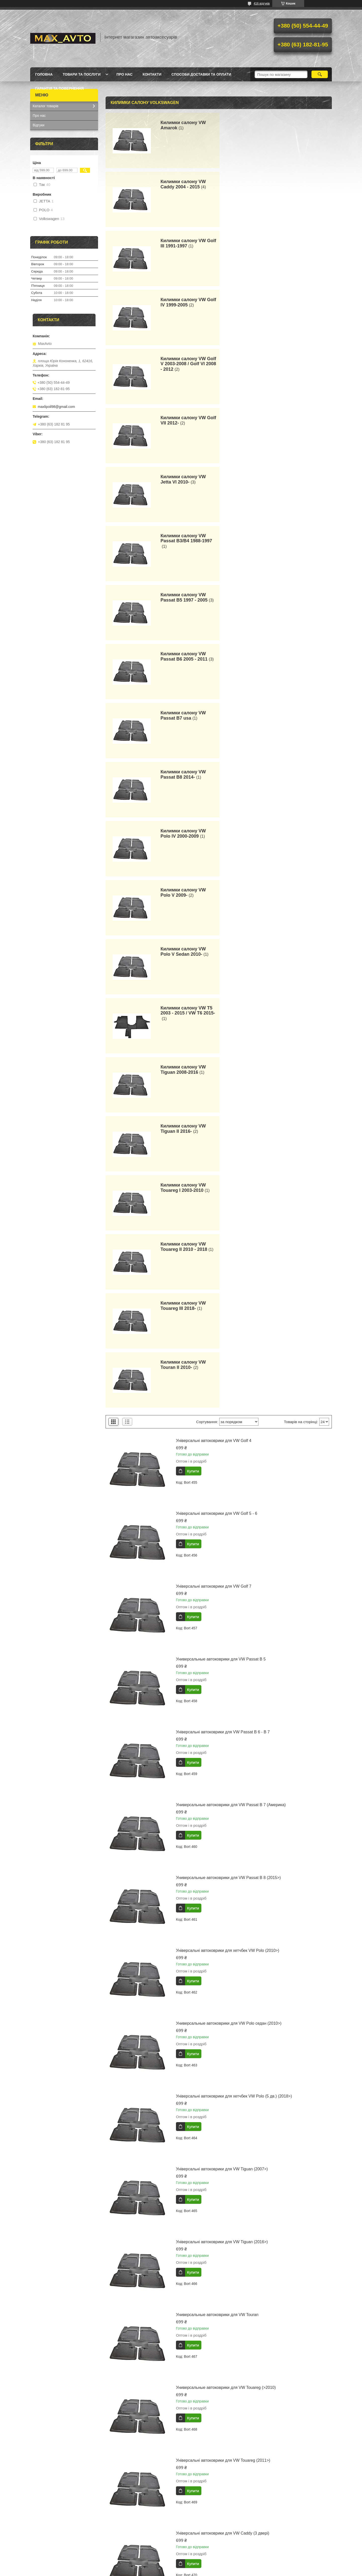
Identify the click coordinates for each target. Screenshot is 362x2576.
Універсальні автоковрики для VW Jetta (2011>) (220, 2029)
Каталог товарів (45, 106)
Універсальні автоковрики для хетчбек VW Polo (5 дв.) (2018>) (234, 1447)
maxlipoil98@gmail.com (56, 407)
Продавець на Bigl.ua (181, 2566)
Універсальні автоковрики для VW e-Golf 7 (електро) (225, 2248)
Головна (44, 74)
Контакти (152, 74)
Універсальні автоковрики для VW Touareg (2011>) (223, 1811)
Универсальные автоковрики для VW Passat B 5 (221, 1010)
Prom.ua (204, 2562)
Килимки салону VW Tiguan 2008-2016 (181, 597)
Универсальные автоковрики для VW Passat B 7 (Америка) (231, 1155)
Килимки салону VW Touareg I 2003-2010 (181, 656)
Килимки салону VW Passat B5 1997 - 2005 (182, 361)
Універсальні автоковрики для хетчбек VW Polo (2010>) (227, 1301)
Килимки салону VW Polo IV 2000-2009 (181, 479)
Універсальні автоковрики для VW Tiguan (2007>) (222, 1520)
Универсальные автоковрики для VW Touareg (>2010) (226, 1738)
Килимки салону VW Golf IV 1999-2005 (297, 184)
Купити (193, 822)
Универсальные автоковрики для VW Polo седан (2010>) (229, 1374)
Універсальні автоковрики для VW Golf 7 (213, 937)
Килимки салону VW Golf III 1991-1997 (181, 184)
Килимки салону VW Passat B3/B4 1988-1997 (300, 302)
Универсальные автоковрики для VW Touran (217, 1665)
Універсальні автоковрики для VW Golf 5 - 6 (216, 864)
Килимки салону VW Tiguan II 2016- (297, 597)
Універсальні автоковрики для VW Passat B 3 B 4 (221, 2394)
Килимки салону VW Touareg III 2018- (181, 715)
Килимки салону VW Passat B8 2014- (297, 420)
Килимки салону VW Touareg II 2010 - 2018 (298, 656)
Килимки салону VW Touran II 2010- (297, 715)
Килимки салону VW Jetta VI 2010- (181, 302)
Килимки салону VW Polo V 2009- (297, 479)
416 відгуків (262, 3)
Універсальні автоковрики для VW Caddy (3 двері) (222, 1884)
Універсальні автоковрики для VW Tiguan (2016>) (222, 1592)
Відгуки (38, 125)
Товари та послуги (82, 74)
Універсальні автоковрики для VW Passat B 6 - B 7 (223, 1083)
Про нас (124, 74)
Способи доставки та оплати (201, 74)
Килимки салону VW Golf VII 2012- (297, 243)
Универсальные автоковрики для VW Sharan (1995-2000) (229, 2175)
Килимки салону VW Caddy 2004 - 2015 (297, 125)
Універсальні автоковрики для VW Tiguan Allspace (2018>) (230, 2466)
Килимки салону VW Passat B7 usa (181, 420)
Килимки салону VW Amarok (181, 125)
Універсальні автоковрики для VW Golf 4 (213, 791)
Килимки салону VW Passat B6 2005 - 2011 (298, 361)
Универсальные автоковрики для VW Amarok (218, 2102)
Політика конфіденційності (207, 2571)
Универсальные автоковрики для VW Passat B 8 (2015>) (228, 1228)
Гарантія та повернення (59, 88)
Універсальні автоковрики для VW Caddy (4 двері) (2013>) (230, 1957)
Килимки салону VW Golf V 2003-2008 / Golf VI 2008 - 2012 (186, 246)
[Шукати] (319, 74)
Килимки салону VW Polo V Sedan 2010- (181, 538)
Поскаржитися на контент (168, 2571)
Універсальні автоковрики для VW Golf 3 (213, 2321)
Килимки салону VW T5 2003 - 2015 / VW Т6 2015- (302, 538)
